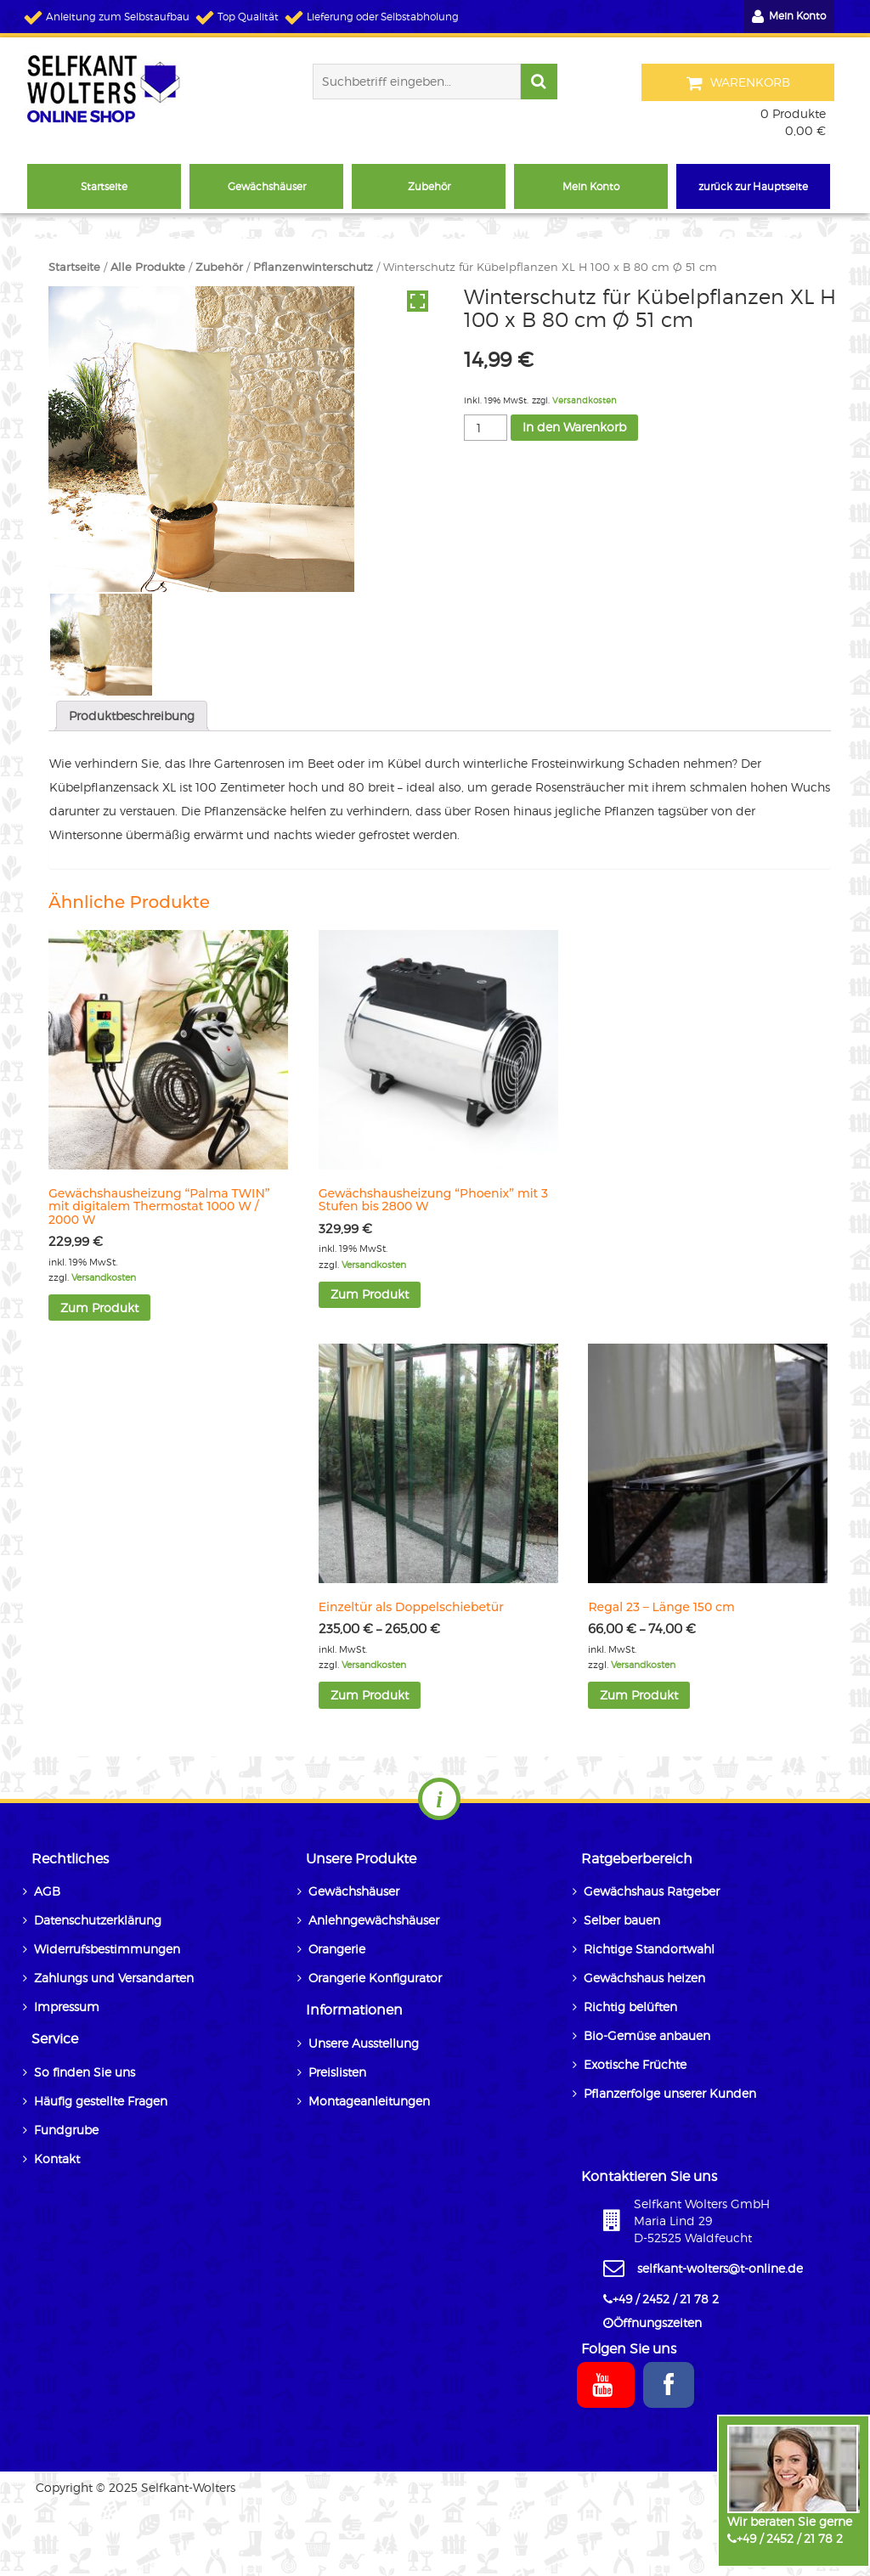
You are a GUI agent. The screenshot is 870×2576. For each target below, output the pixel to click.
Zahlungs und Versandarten (114, 1977)
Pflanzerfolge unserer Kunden (670, 2093)
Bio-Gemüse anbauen (647, 2035)
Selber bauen (622, 1920)
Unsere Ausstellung (363, 2043)
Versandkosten (584, 400)
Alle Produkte (147, 267)
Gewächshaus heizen (644, 1977)
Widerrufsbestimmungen (107, 1949)
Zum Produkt (99, 1307)
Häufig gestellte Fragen (100, 2101)
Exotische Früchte (635, 2064)
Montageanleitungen (369, 2101)
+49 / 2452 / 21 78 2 (790, 2538)
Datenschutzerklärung (97, 1920)
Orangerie (336, 1949)
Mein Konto (789, 17)
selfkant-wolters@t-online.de (720, 2268)
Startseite (74, 267)
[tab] (131, 716)
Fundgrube (66, 2129)
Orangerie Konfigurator (375, 1977)
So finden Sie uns (84, 2072)
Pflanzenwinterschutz (313, 267)
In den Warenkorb (574, 427)
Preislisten (337, 2072)
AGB (47, 1891)
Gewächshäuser (353, 1891)
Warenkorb (738, 83)
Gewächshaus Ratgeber (652, 1891)
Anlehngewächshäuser (373, 1920)
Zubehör (219, 267)
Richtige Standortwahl (649, 1949)
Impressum (66, 2006)
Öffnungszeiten (657, 2322)
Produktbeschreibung (132, 715)
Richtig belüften (630, 2006)
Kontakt (57, 2158)
